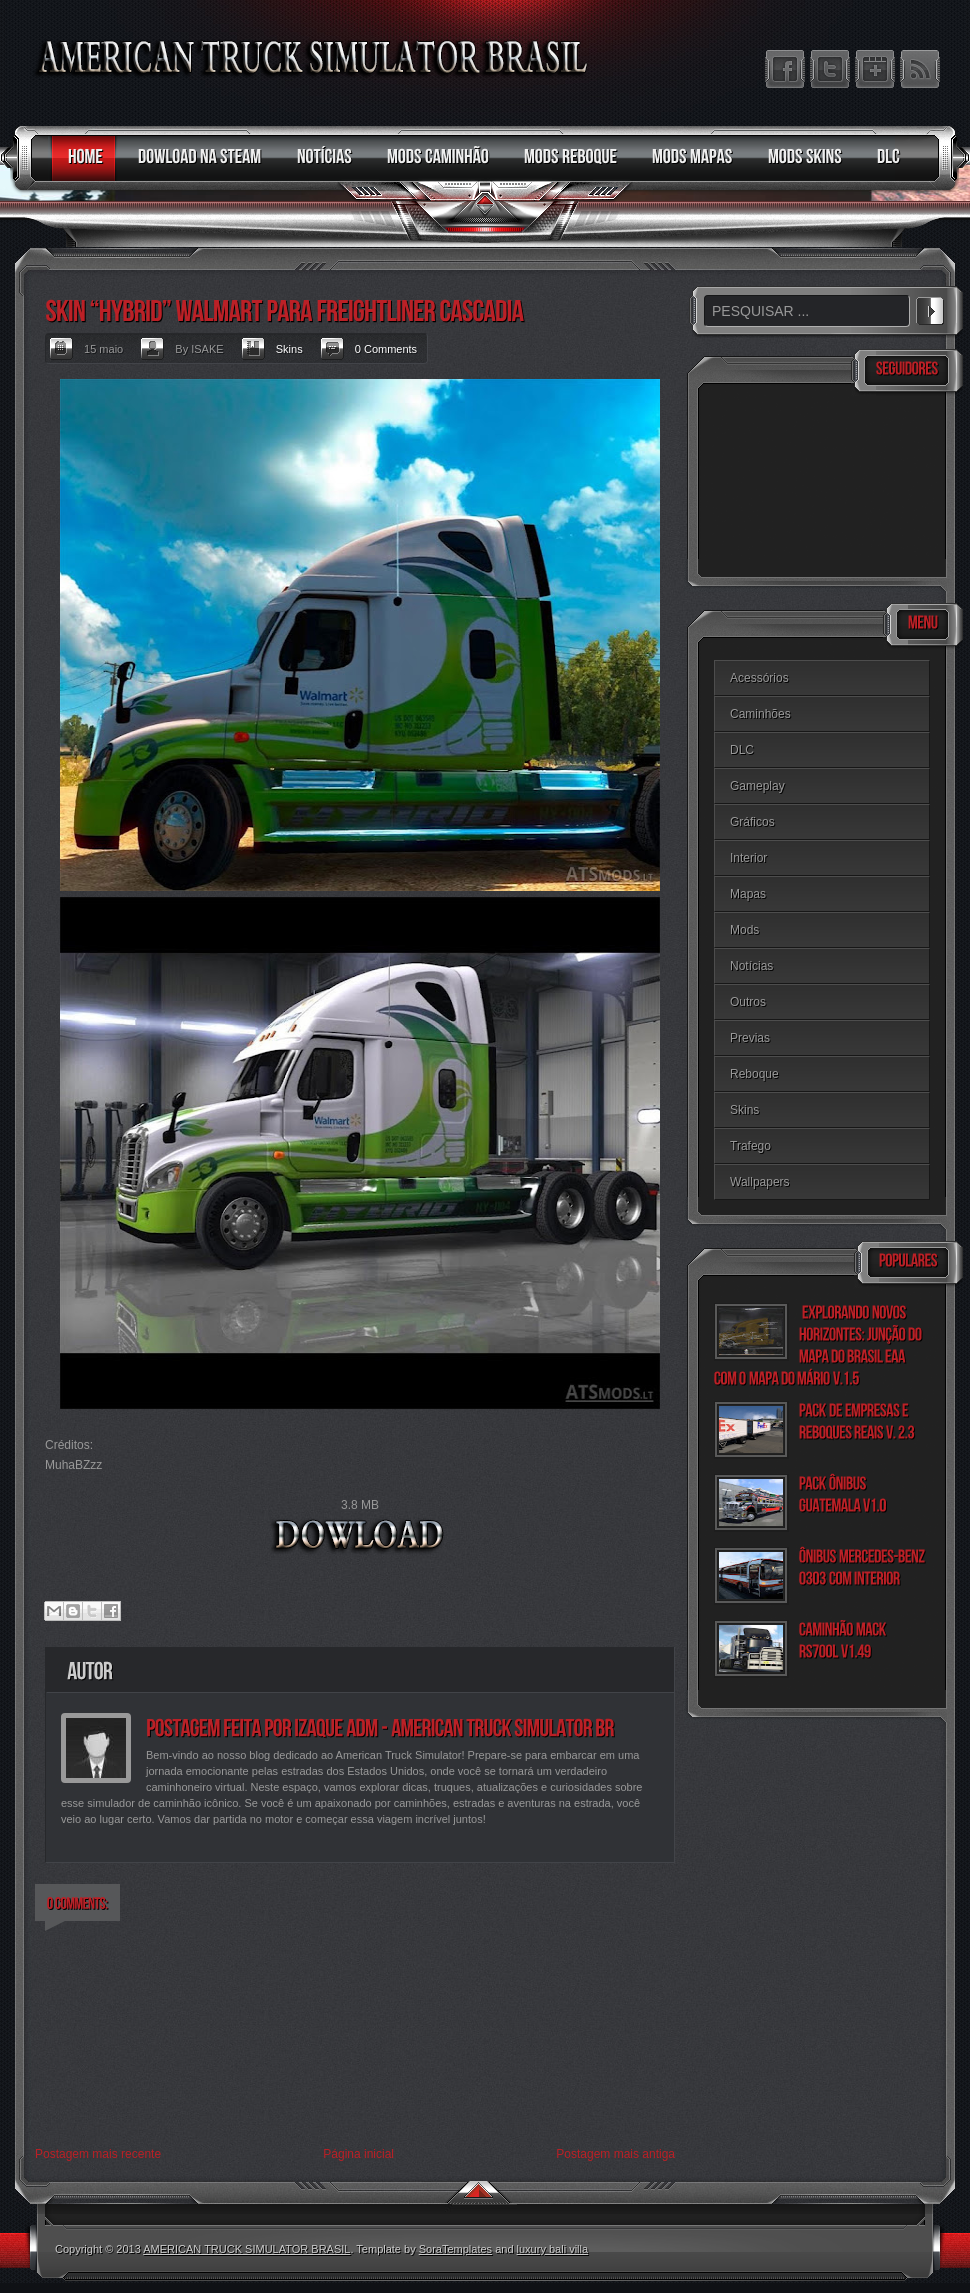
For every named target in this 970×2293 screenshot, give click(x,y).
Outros (748, 1002)
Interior (748, 858)
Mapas (748, 894)
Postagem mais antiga (615, 2154)
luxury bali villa (553, 2249)
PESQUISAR (930, 308)
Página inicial (358, 2154)
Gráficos (752, 822)
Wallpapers (760, 1182)
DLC (742, 750)
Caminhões (760, 714)
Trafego (750, 1146)
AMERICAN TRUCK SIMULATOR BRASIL (246, 2249)
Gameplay (757, 786)
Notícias (751, 966)
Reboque (754, 1074)
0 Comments (386, 349)
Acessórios (759, 678)
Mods (744, 930)
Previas (750, 1038)
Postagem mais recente (98, 2154)
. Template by (421, 2249)
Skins (289, 349)
